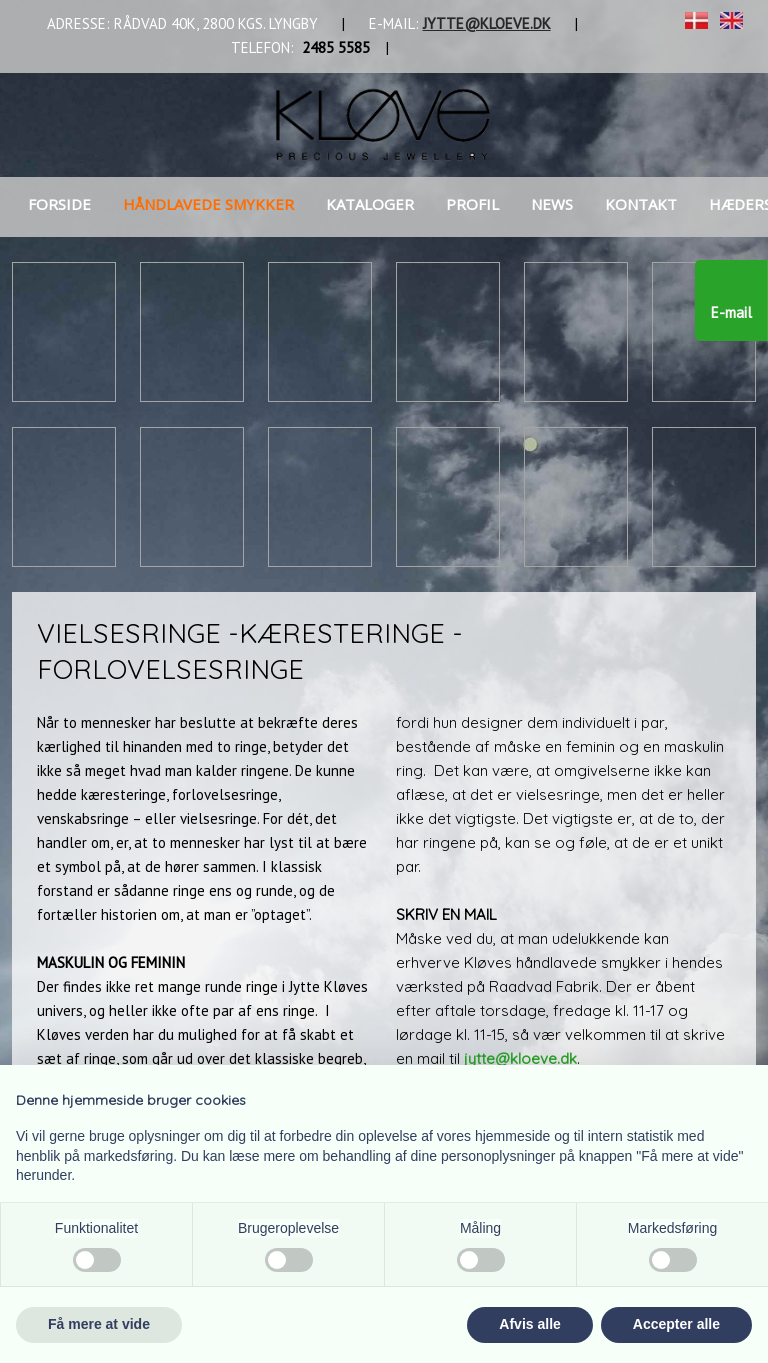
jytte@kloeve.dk (520, 1058)
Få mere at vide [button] (99, 1324)
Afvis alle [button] (529, 1324)
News (552, 204)
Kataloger (370, 204)
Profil (472, 204)
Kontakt (641, 204)
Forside (59, 204)
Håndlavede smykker (208, 204)
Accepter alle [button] (676, 1324)
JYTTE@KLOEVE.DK (487, 23)
